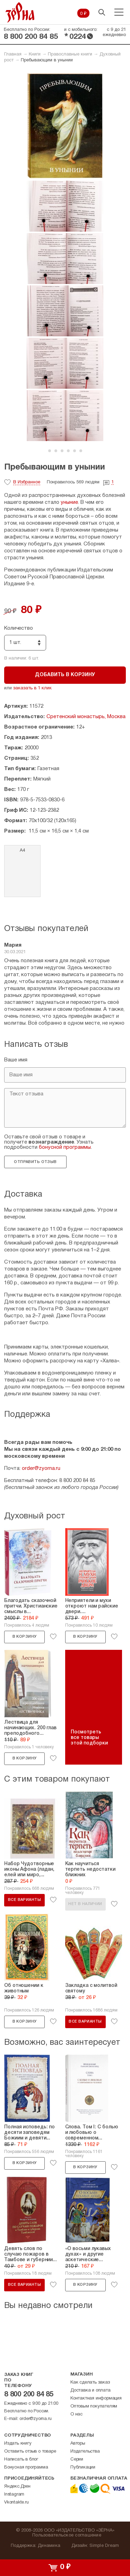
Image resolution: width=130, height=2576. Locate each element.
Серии (76, 2459)
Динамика (49, 2546)
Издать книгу (18, 2443)
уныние (69, 502)
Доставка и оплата (90, 2390)
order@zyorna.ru (41, 1468)
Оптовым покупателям (93, 2406)
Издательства (85, 2451)
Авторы (77, 2443)
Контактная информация (96, 2398)
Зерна (20, 12)
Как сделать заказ (90, 2382)
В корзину (24, 1636)
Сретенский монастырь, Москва (85, 716)
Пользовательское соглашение (66, 2535)
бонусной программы (65, 1147)
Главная (12, 54)
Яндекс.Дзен (17, 2486)
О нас (76, 2414)
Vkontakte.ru (16, 2502)
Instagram (14, 2494)
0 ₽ (83, 14)
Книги (35, 54)
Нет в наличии (85, 1904)
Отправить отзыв (35, 1162)
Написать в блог (21, 2459)
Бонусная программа (26, 2467)
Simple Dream (104, 2546)
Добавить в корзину (65, 675)
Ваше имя (15, 1060)
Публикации (82, 2467)
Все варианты (24, 1900)
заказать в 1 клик (32, 688)
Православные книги (70, 54)
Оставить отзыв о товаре (30, 2451)
